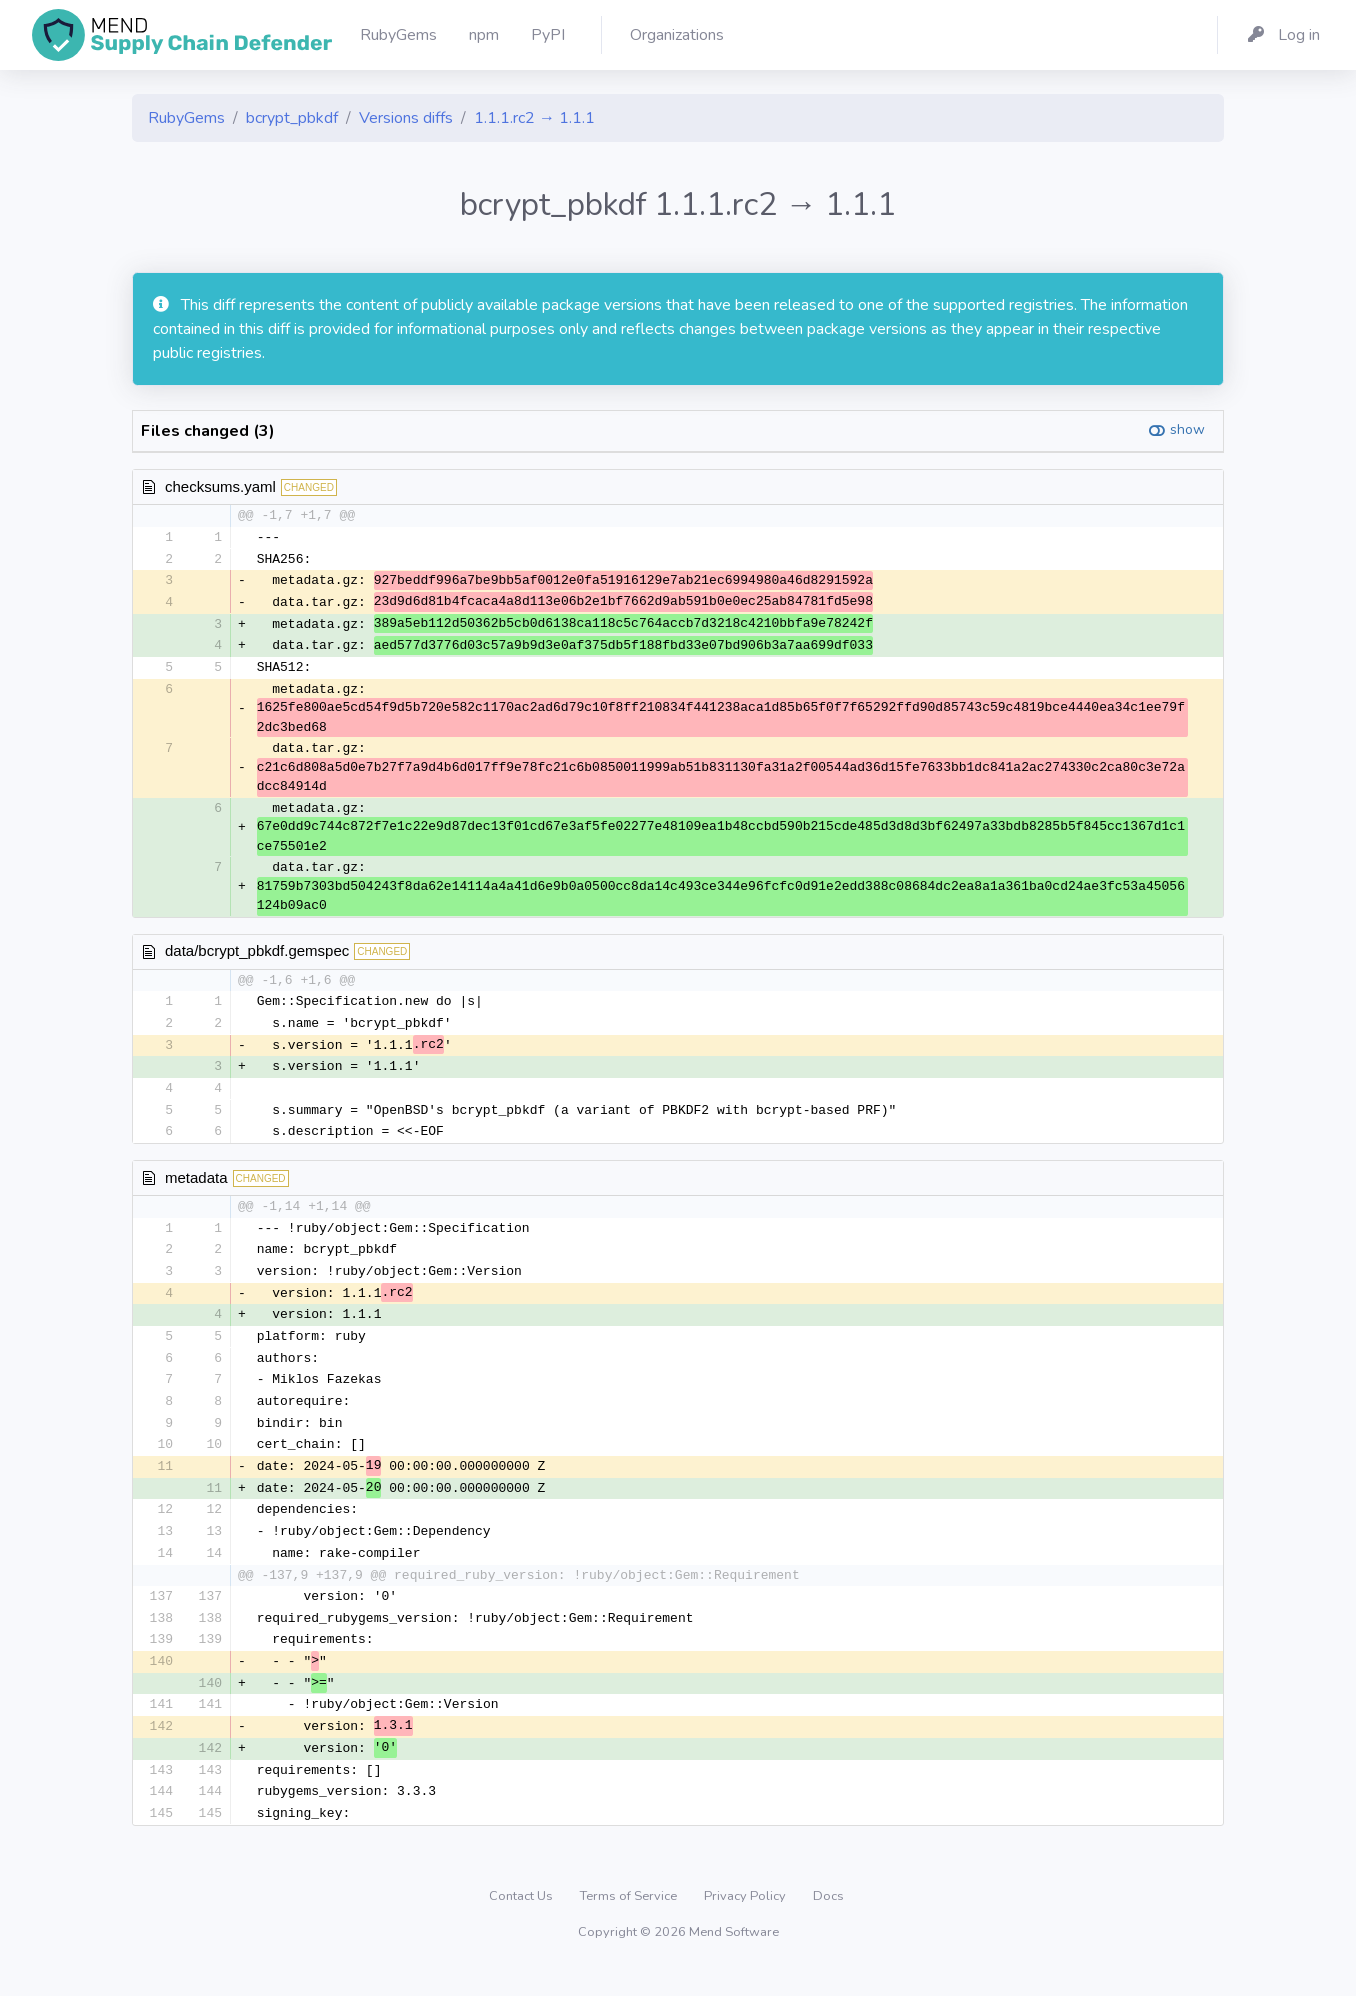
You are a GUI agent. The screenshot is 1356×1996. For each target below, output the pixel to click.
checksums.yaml (220, 486)
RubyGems (186, 118)
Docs (828, 1921)
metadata (196, 1185)
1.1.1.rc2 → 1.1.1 (534, 118)
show (1187, 429)
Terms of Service (630, 1921)
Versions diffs (406, 118)
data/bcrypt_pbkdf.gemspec (257, 955)
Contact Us (522, 1921)
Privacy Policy (746, 1921)
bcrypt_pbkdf (292, 118)
